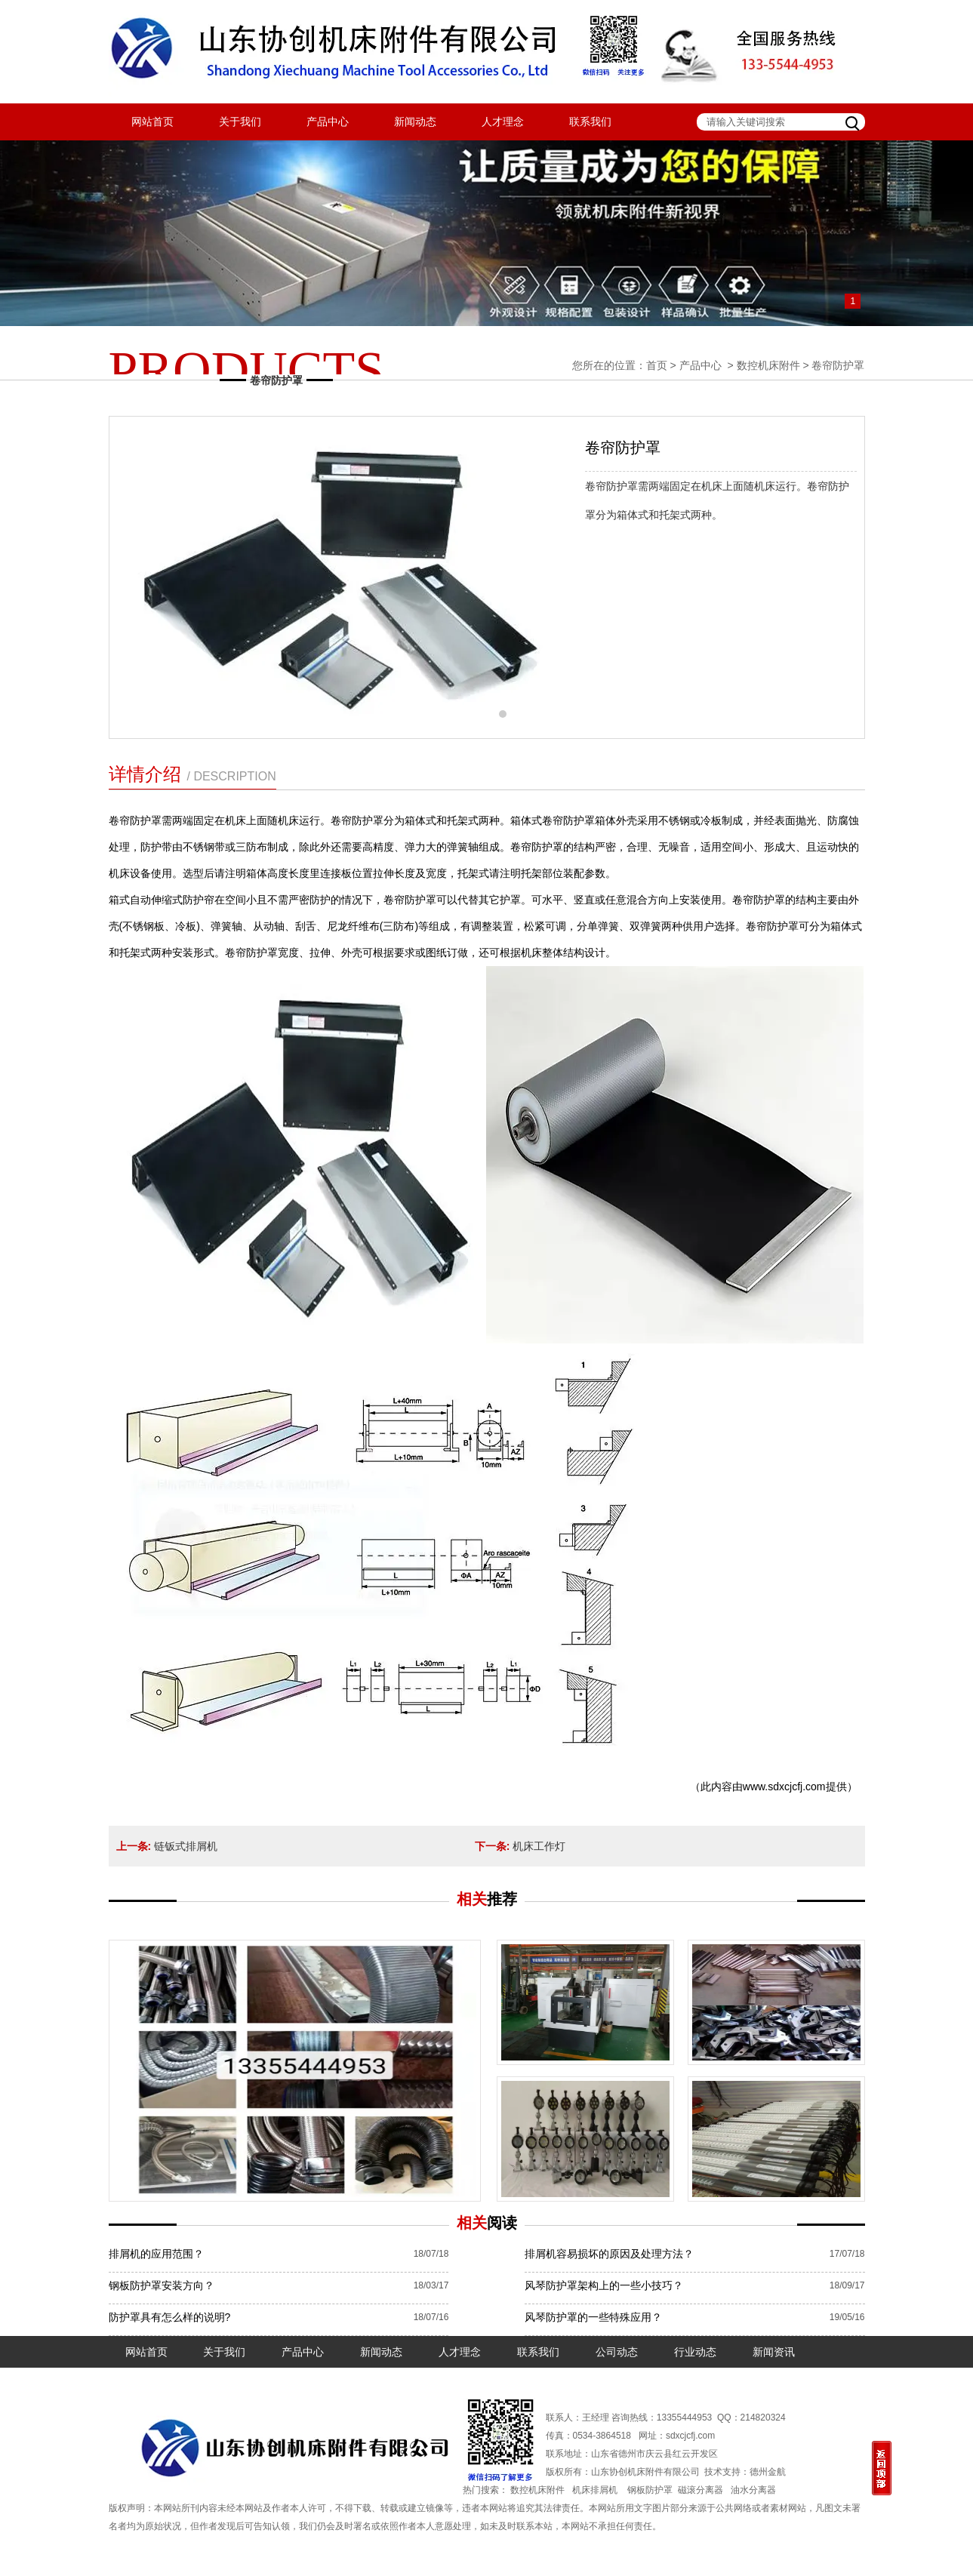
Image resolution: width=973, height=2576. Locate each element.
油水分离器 (753, 2490)
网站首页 (152, 121)
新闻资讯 (774, 2352)
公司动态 (617, 2352)
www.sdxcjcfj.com (784, 1786)
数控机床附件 (768, 365)
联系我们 (590, 121)
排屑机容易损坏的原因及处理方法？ (609, 2254)
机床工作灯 (539, 1846)
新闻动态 (415, 121)
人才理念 (503, 121)
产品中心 (327, 121)
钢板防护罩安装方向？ (161, 2285)
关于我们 (240, 121)
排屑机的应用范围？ (156, 2254)
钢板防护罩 (650, 2490)
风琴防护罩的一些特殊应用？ (593, 2317)
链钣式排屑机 (185, 1846)
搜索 (853, 121)
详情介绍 (192, 774)
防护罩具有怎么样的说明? (170, 2317)
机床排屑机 (594, 2490)
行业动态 (695, 2352)
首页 (656, 365)
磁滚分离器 (700, 2490)
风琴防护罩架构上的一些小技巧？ (604, 2285)
